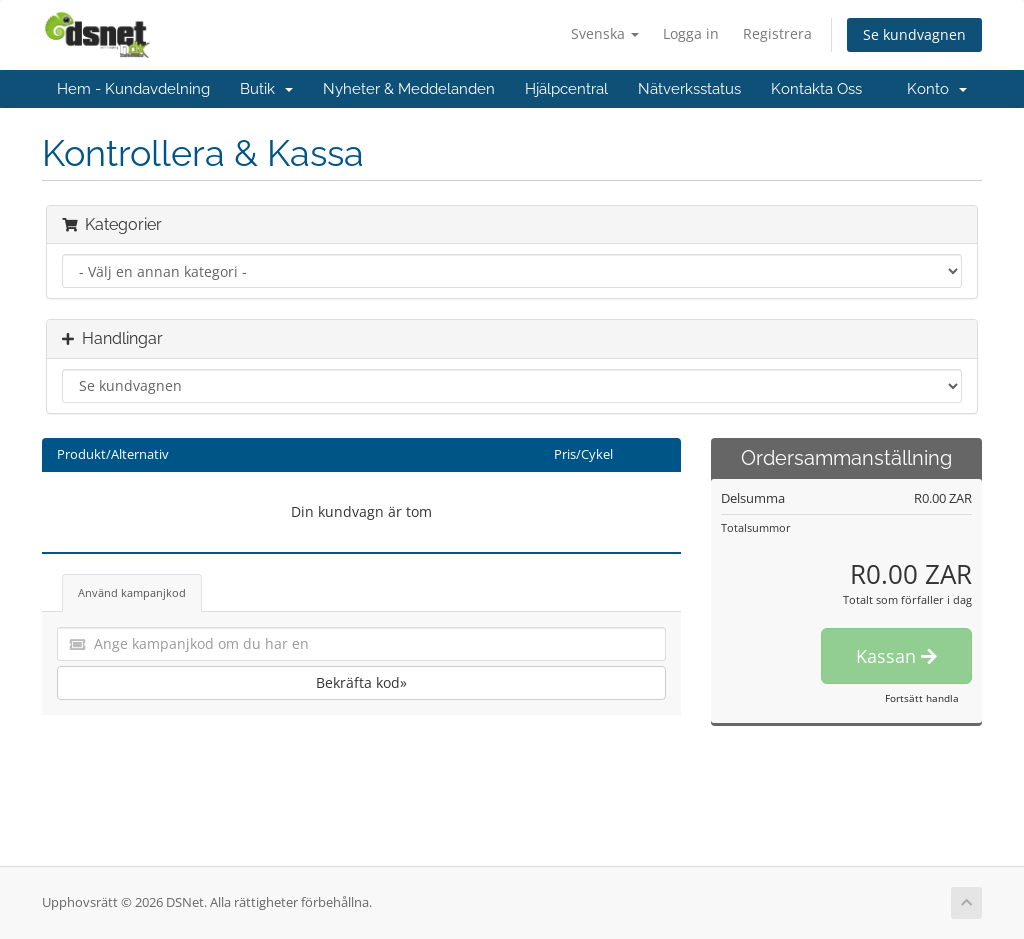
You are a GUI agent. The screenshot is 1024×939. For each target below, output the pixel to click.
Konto (937, 89)
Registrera (777, 33)
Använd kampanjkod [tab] (132, 592)
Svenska (605, 33)
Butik (266, 89)
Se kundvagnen (914, 34)
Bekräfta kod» (361, 682)
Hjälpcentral (566, 89)
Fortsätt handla (922, 698)
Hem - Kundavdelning (133, 89)
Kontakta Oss (816, 89)
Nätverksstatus (689, 89)
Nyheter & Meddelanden (409, 89)
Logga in (691, 33)
